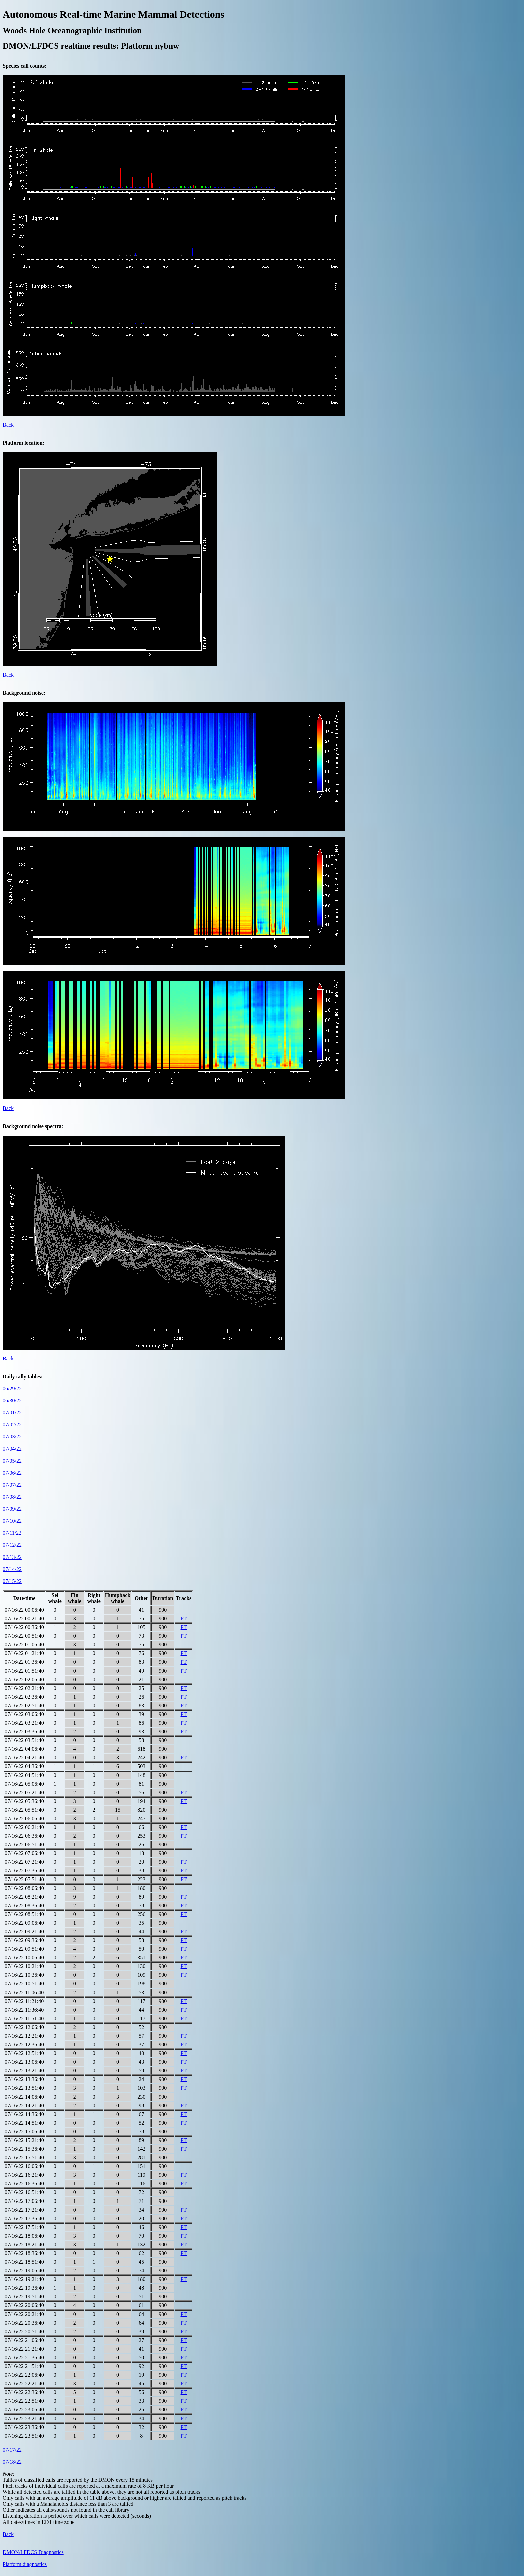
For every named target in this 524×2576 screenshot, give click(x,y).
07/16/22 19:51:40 (24, 2296)
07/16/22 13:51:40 (24, 2088)
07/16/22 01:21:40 (24, 1653)
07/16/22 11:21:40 (24, 2001)
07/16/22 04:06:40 (24, 1749)
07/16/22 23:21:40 (24, 2418)
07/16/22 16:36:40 (24, 2183)
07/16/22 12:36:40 (24, 2044)
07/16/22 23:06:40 (24, 2409)
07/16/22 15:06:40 (24, 2131)
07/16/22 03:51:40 (24, 1740)
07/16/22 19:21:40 (24, 2279)
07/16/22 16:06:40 (24, 2166)
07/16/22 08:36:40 (24, 1905)
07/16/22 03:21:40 (24, 1723)
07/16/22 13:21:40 (24, 2070)
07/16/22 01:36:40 (24, 1662)
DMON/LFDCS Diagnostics (33, 2552)
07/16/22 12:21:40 (24, 2036)
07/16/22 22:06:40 (24, 2375)
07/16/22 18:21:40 (24, 2244)
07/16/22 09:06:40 (24, 1923)
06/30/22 (12, 1400)
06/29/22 (12, 1388)
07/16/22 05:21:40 (24, 1792)
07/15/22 (12, 1581)
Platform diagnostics (25, 2564)
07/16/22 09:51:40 (24, 1949)
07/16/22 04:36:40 (24, 1766)
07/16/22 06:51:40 (24, 1844)
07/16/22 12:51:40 (24, 2053)
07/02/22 (12, 1424)
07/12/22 (12, 1545)
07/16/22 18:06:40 (24, 2236)
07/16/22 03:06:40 (24, 1714)
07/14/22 (12, 1569)
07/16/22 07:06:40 (24, 1853)
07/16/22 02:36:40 (24, 1697)
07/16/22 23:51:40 (24, 2436)
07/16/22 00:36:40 (24, 1627)
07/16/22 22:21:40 (24, 2383)
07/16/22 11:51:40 (24, 2018)
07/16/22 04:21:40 (24, 1757)
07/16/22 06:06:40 (24, 1818)
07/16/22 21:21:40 (24, 2349)
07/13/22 (12, 1557)
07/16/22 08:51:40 (24, 1914)
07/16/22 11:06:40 (24, 1992)
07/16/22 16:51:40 (24, 2192)
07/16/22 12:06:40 (24, 2027)
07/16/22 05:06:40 (24, 1784)
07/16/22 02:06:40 (24, 1679)
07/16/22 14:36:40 (24, 2114)
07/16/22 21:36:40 (24, 2357)
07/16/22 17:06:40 (24, 2201)
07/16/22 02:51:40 (24, 1705)
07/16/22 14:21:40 (24, 2105)
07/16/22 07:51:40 (24, 1879)
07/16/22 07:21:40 (24, 1862)
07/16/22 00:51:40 (24, 1636)
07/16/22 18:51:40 (24, 2262)
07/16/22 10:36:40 (24, 1975)
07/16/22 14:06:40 (24, 2097)
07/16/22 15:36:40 (24, 2149)
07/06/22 (12, 1473)
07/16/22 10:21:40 (24, 1966)
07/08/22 (12, 1497)
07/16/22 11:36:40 (24, 2010)
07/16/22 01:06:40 (24, 1644)
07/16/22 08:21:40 (24, 1897)
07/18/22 (12, 2462)
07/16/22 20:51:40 (24, 2331)
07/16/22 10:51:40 (24, 1984)
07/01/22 (12, 1412)
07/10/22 (12, 1521)
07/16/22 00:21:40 (24, 1618)
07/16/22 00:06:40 (24, 1610)
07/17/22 (12, 2450)
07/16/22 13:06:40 (24, 2062)
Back (8, 425)
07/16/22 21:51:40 (24, 2366)
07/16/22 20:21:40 (24, 2314)
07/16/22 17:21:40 (24, 2210)
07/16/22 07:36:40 (24, 1870)
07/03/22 (12, 1436)
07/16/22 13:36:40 (24, 2079)
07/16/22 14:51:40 (24, 2123)
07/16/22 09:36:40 (24, 1940)
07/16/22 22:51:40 (24, 2401)
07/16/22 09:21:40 (24, 1931)
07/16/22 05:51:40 (24, 1810)
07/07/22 (12, 1485)
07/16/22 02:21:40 (24, 1688)
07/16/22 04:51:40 (24, 1775)
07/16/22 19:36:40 (24, 2288)
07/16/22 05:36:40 (24, 1801)
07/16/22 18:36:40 (24, 2253)
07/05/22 (12, 1461)
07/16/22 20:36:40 (24, 2323)
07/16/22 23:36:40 (24, 2427)
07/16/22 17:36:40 (24, 2218)
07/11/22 (12, 1533)
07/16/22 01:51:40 (24, 1671)
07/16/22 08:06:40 (24, 1888)
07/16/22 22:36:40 (24, 2392)
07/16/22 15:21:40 (24, 2140)
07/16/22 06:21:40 (24, 1827)
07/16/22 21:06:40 (24, 2340)
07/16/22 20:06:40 (24, 2305)
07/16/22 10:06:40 (24, 1957)
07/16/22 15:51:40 (24, 2157)
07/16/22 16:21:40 (24, 2175)
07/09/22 (12, 1509)
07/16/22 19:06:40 (24, 2270)
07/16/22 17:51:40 (24, 2227)
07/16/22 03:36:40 (24, 1731)
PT (184, 1618)
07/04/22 (12, 1449)
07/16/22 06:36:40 (24, 1836)
